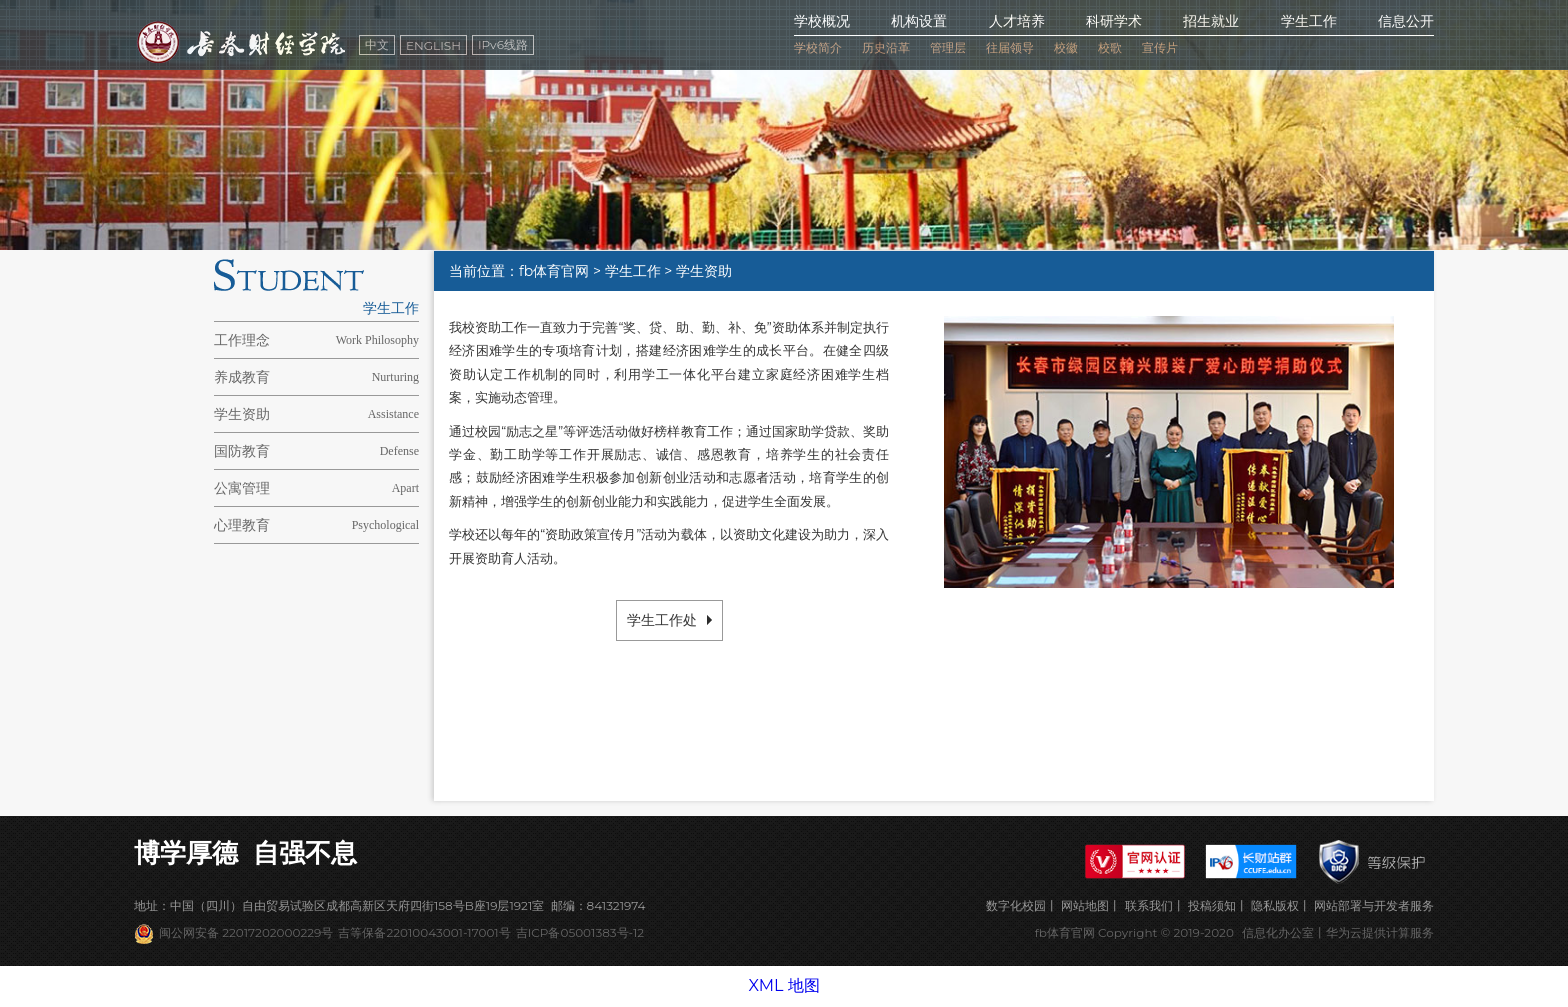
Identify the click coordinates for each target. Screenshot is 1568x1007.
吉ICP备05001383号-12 (580, 932)
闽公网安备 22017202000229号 (246, 932)
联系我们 (1149, 905)
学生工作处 (669, 620)
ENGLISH (433, 45)
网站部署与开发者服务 (1374, 905)
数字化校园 (1016, 905)
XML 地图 (783, 985)
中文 (377, 44)
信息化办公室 (1278, 932)
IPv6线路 (503, 44)
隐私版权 (1275, 905)
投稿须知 (1212, 905)
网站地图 (1085, 905)
